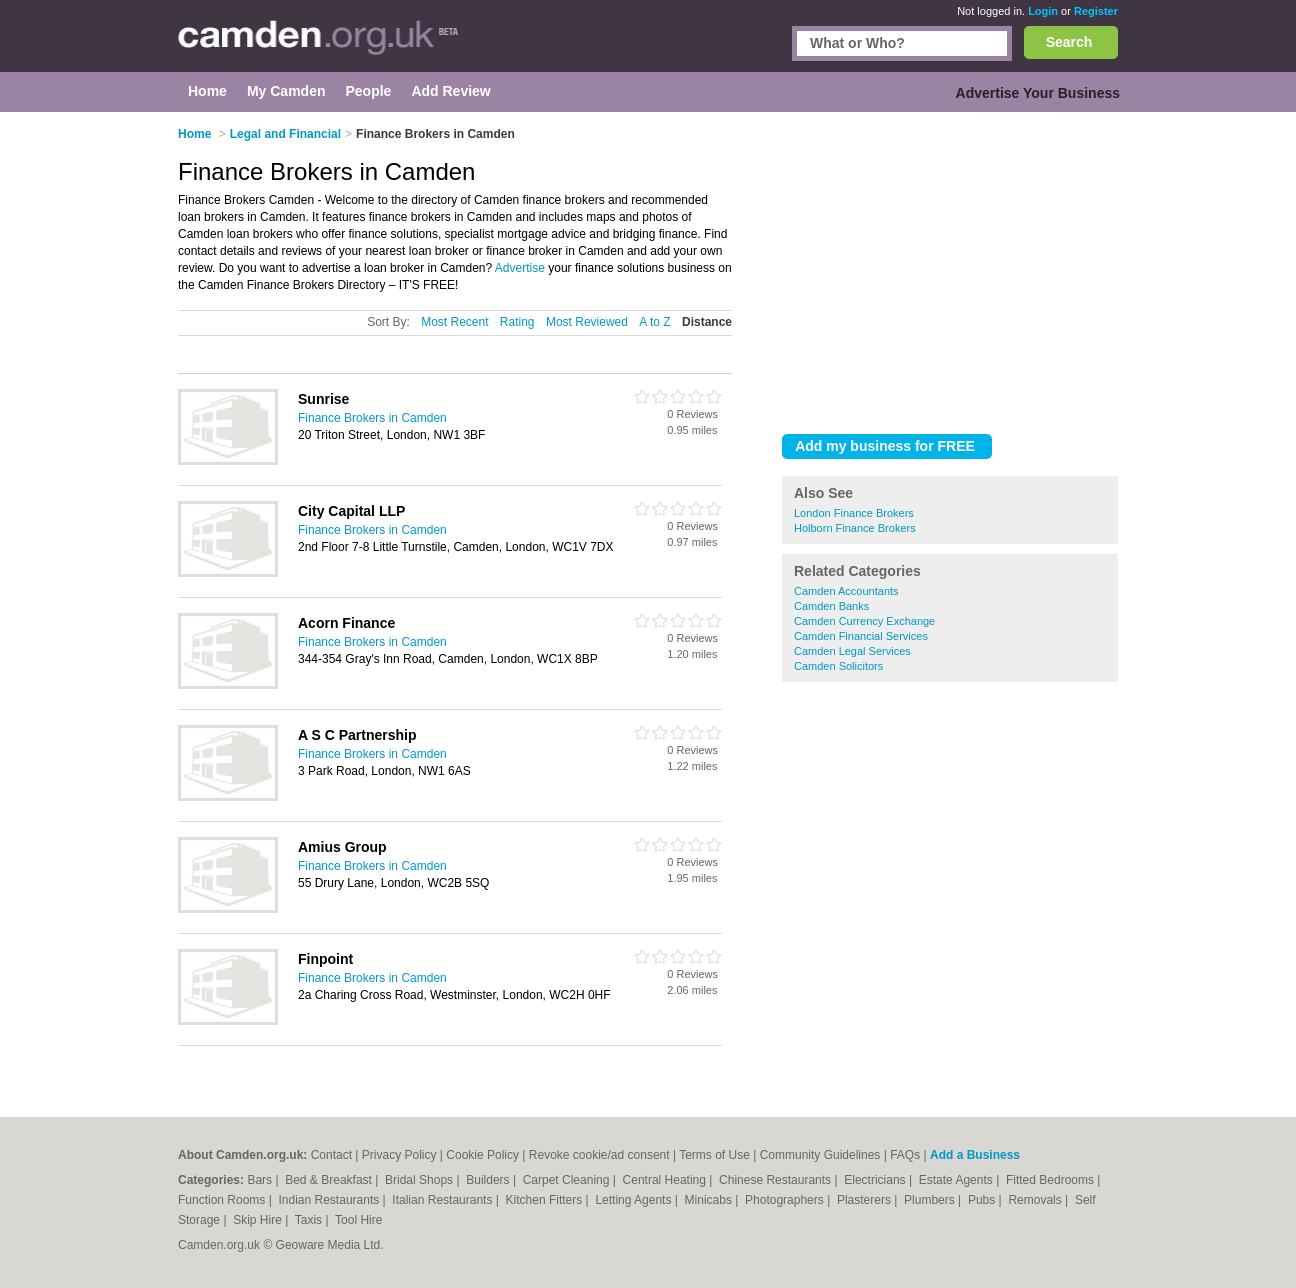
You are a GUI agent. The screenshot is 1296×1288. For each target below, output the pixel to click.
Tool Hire (358, 1220)
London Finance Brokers (854, 513)
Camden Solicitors (838, 666)
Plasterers (865, 1200)
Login (1043, 11)
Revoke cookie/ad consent (599, 1155)
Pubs (983, 1200)
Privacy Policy (399, 1155)
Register (1096, 11)
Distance (707, 322)
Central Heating (666, 1180)
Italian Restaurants (443, 1200)
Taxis (310, 1220)
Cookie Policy (482, 1155)
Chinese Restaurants (776, 1180)
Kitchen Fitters (546, 1200)
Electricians (876, 1180)
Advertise (520, 268)
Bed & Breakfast (330, 1180)
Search (1069, 42)
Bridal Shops (420, 1180)
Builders (489, 1180)
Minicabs (710, 1200)
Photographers (786, 1200)
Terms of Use (714, 1155)
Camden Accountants (846, 591)
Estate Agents (957, 1180)
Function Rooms (223, 1200)
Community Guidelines (820, 1155)
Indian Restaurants (331, 1200)
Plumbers (931, 1200)
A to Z (654, 322)
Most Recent (454, 322)
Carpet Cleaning (568, 1180)
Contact (331, 1155)
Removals (1036, 1200)
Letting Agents (634, 1200)
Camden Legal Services (852, 651)
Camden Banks (831, 606)
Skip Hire (259, 1220)
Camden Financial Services (861, 636)
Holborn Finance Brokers (855, 528)
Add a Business (975, 1155)
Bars (261, 1180)
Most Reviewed (587, 322)
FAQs (905, 1155)
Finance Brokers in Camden (372, 418)
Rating (517, 322)
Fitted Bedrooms (1051, 1180)
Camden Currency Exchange (864, 621)
